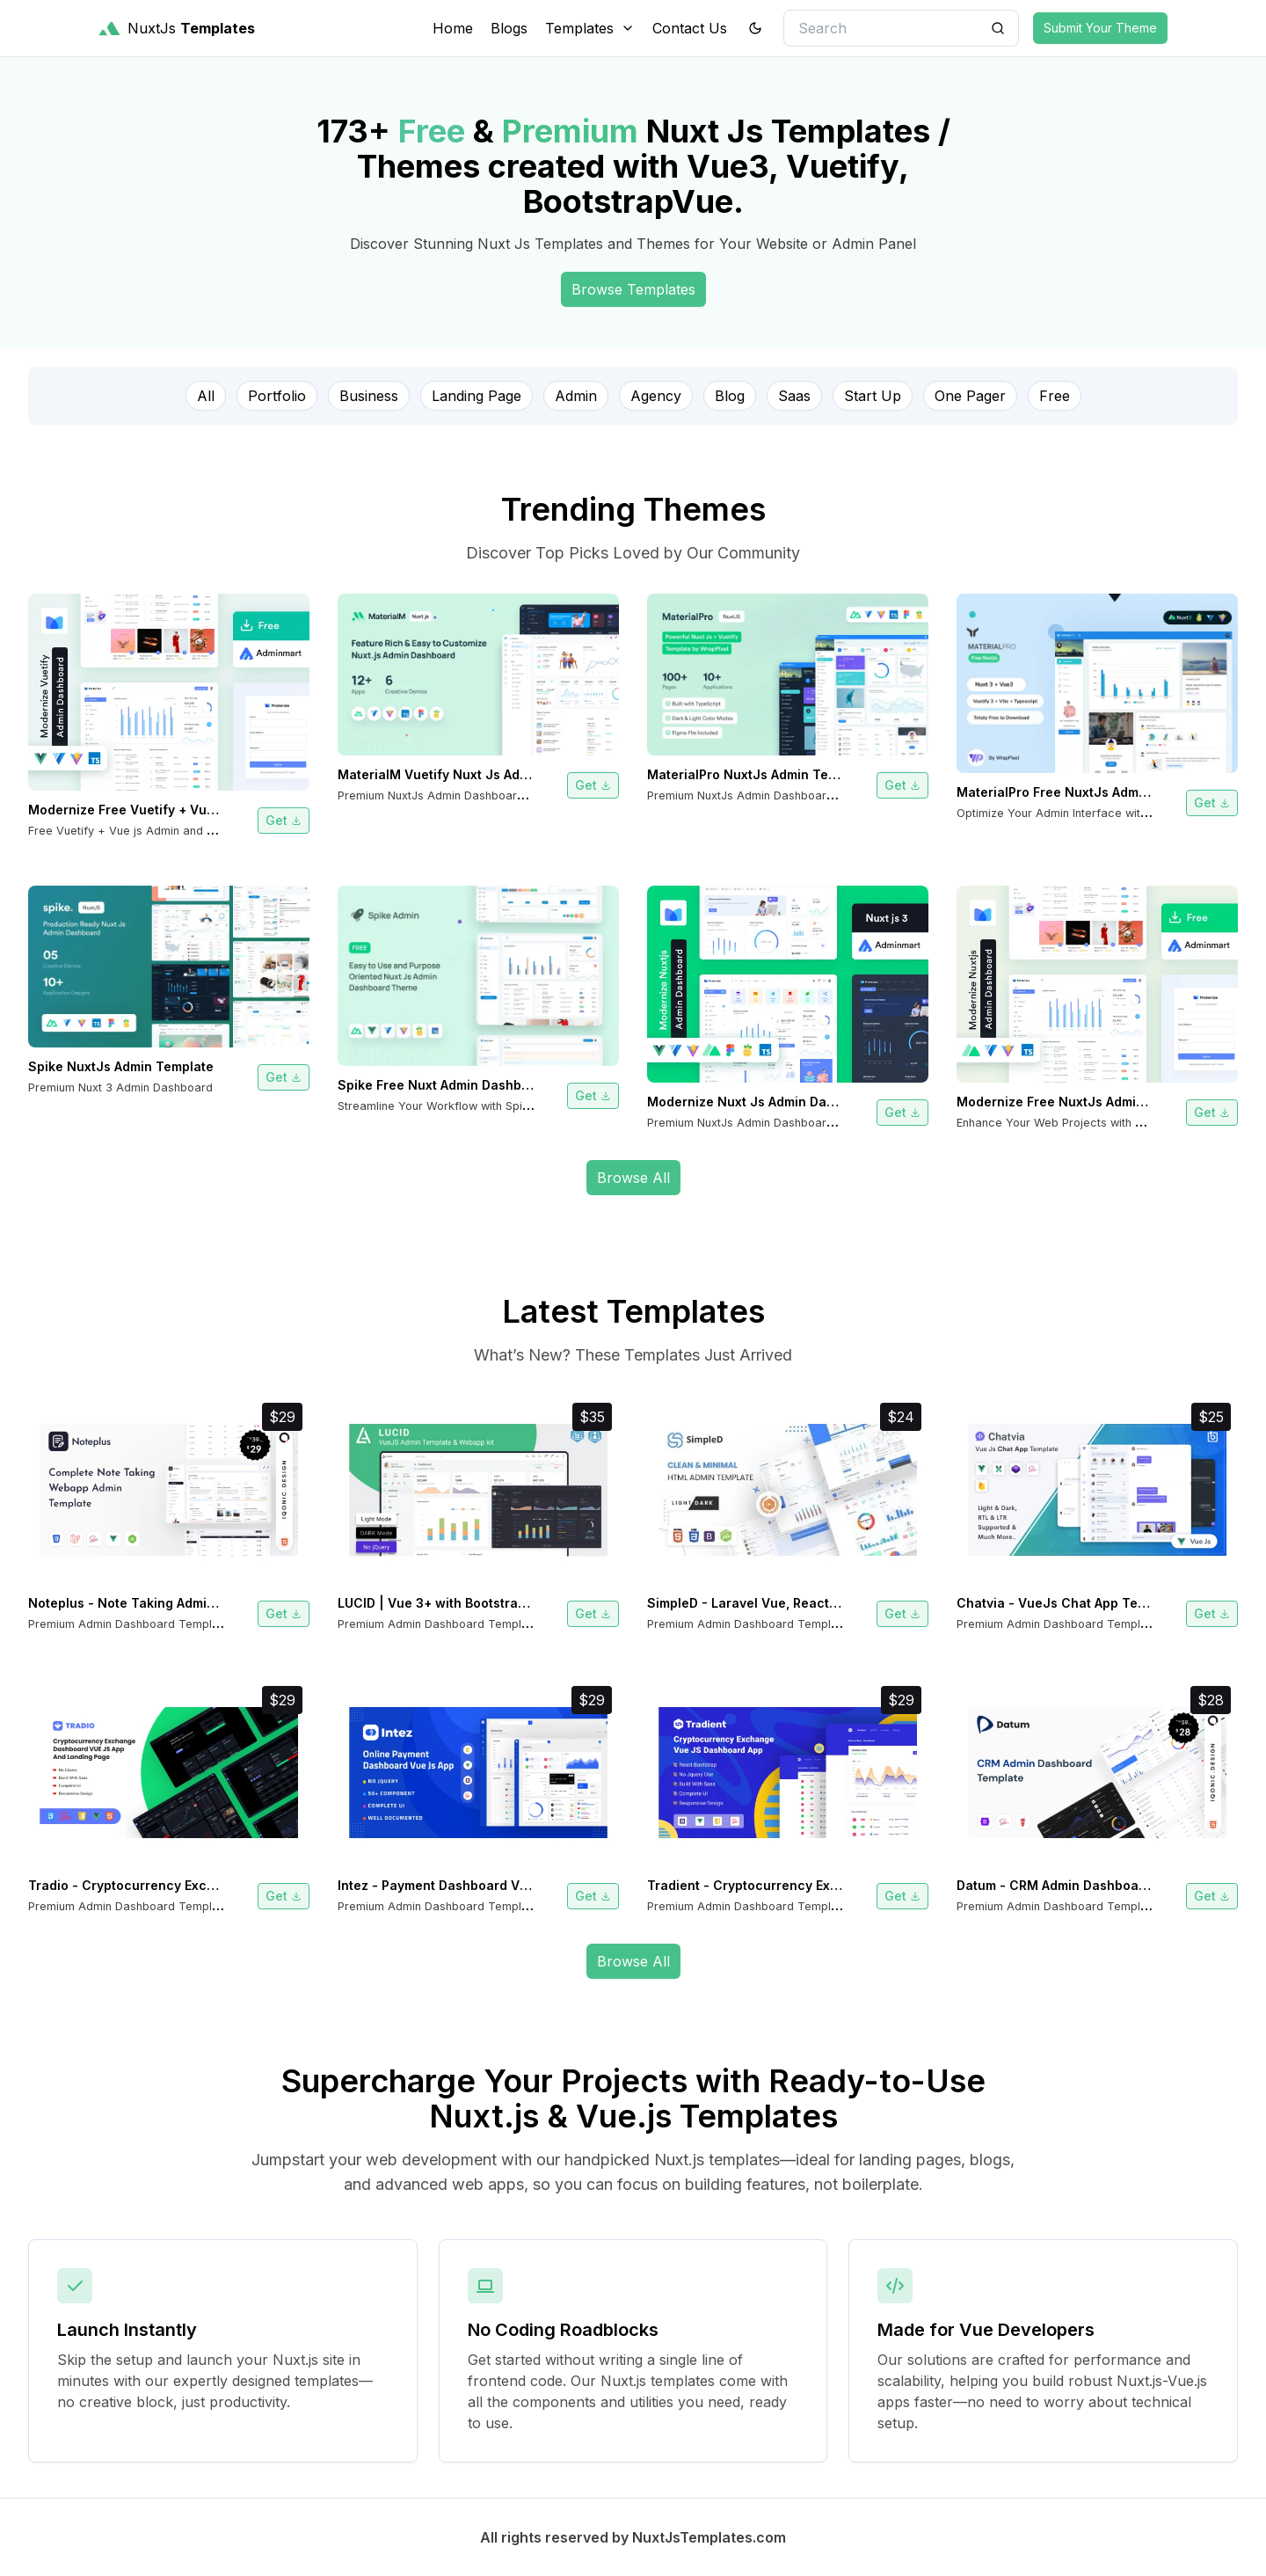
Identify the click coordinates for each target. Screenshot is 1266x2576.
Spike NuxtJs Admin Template (121, 1066)
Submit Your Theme (1100, 27)
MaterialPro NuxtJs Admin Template (758, 774)
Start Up (872, 396)
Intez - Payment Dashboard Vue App (450, 1885)
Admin (576, 396)
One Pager (970, 396)
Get (284, 820)
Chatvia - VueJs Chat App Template (1068, 1602)
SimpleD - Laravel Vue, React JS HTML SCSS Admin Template (839, 1602)
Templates (590, 28)
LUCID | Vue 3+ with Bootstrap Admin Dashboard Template (519, 1602)
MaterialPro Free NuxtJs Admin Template (1084, 791)
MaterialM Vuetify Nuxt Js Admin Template (470, 774)
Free (1054, 396)
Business (368, 396)
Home (453, 28)
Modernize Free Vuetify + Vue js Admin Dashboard (185, 809)
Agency (655, 396)
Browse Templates (633, 289)
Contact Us (689, 28)
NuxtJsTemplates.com (709, 2537)
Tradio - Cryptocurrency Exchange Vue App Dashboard (201, 1885)
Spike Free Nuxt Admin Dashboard (444, 1084)
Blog (730, 396)
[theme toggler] (755, 28)
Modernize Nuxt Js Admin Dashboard (762, 1101)
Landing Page (476, 396)
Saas (794, 396)
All (206, 396)
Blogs (509, 28)
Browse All (633, 1177)
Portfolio (277, 396)
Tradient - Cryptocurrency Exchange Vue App (790, 1885)
